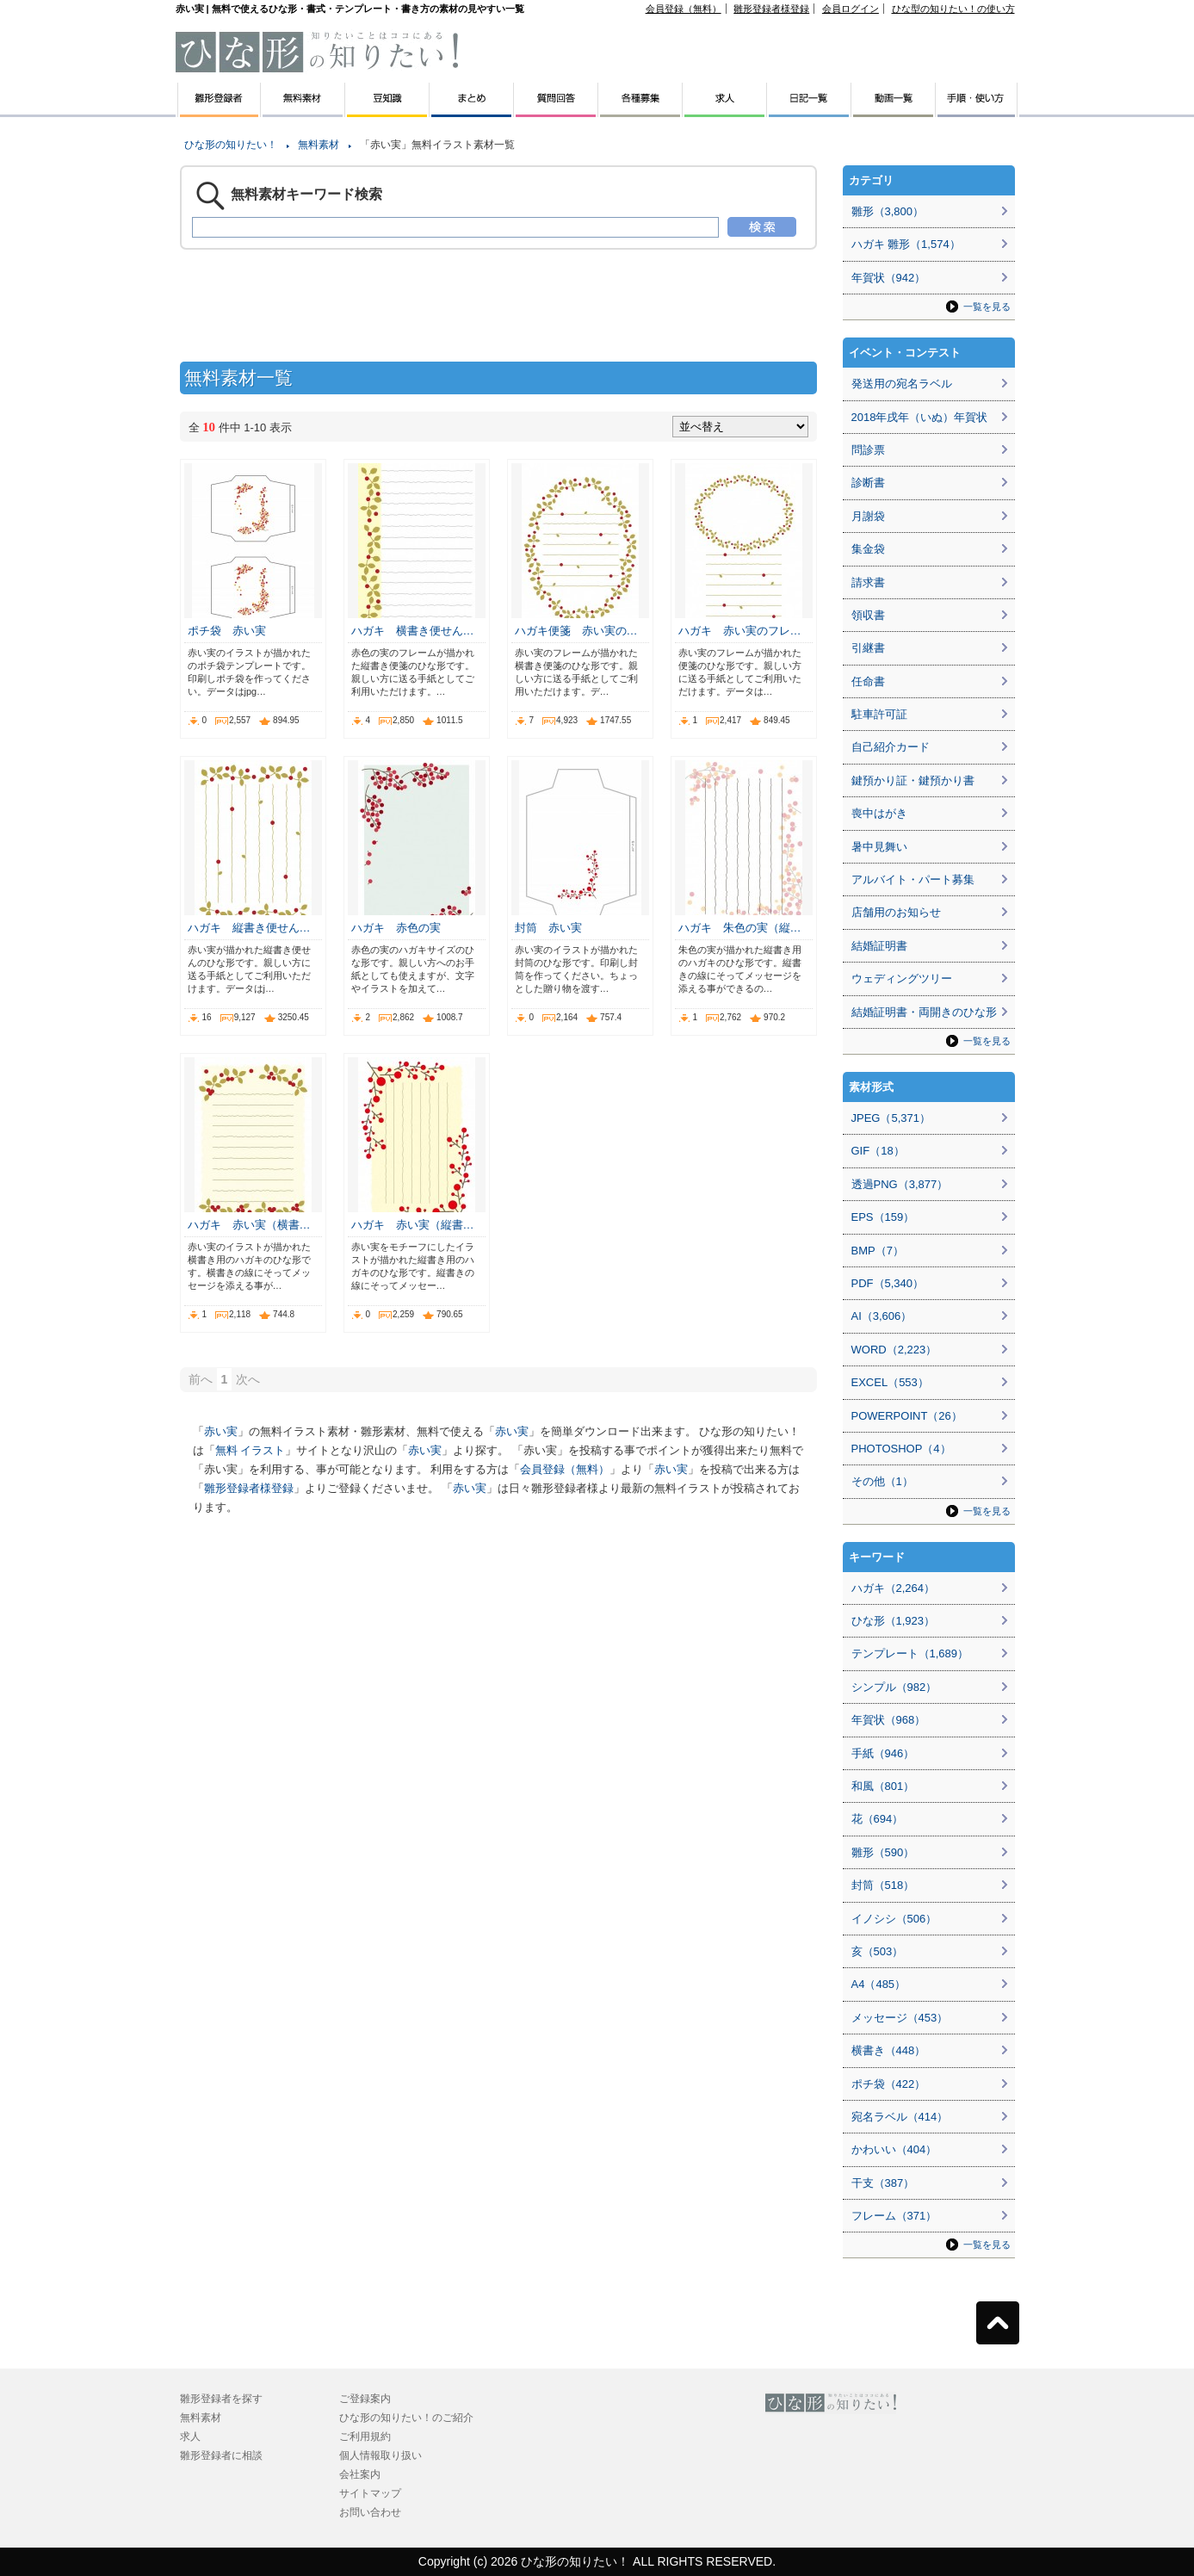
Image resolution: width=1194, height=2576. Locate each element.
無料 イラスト (250, 1450)
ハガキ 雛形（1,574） (906, 244)
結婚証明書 (879, 945)
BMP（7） (877, 1250)
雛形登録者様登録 (771, 8)
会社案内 (359, 2474)
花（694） (877, 1818)
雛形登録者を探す (221, 2399)
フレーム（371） (894, 2215)
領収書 (868, 615)
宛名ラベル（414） (900, 2116)
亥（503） (877, 1951)
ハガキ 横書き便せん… (412, 630)
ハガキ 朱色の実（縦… (739, 927)
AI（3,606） (882, 1316)
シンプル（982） (894, 1687)
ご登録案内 (365, 2399)
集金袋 (868, 548)
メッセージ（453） (900, 2017)
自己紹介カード (890, 746)
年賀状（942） (888, 277)
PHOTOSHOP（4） (901, 1448)
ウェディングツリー (901, 978)
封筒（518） (883, 1885)
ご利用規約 (365, 2436)
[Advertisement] (94, 387)
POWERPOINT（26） (906, 1415)
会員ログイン (850, 8)
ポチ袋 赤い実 (227, 630)
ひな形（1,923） (893, 1620)
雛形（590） (883, 1852)
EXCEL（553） (890, 1382)
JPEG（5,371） (891, 1118)
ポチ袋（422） (888, 2084)
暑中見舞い (879, 846)
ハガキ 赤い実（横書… (249, 1224)
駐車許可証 (879, 714)
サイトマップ (370, 2493)
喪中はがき (879, 813)
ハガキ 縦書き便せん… (249, 927)
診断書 (868, 482)
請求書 (868, 582)
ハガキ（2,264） (893, 1588)
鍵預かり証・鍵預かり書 (912, 780)
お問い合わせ (370, 2512)
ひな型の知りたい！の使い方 (953, 8)
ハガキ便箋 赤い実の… (576, 630)
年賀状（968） (888, 1719)
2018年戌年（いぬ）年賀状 (919, 417)
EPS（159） (883, 1217)
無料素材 (318, 145)
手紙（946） (883, 1753)
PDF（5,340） (888, 1283)
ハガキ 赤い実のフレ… (739, 630)
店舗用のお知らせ (896, 912)
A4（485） (878, 1984)
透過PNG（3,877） (900, 1184)
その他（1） (882, 1481)
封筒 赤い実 (548, 927)
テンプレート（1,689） (910, 1653)
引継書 (868, 647)
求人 (190, 2436)
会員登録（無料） (683, 8)
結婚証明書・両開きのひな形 (924, 1012)
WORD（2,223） (894, 1349)
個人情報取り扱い (380, 2455)
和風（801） (883, 1786)
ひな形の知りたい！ (230, 145)
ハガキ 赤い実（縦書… (412, 1224)
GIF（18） (878, 1150)
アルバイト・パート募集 (912, 879)
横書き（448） (888, 2050)
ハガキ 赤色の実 (396, 927)
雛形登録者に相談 (221, 2455)
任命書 (868, 681)
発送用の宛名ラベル (901, 383)
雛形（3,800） (888, 211)
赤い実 (221, 1431)
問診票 (868, 449)
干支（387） (883, 2183)
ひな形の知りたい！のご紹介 (406, 2418)
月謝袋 (868, 516)
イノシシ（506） (894, 1918)
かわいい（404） (894, 2149)
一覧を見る (987, 306)
